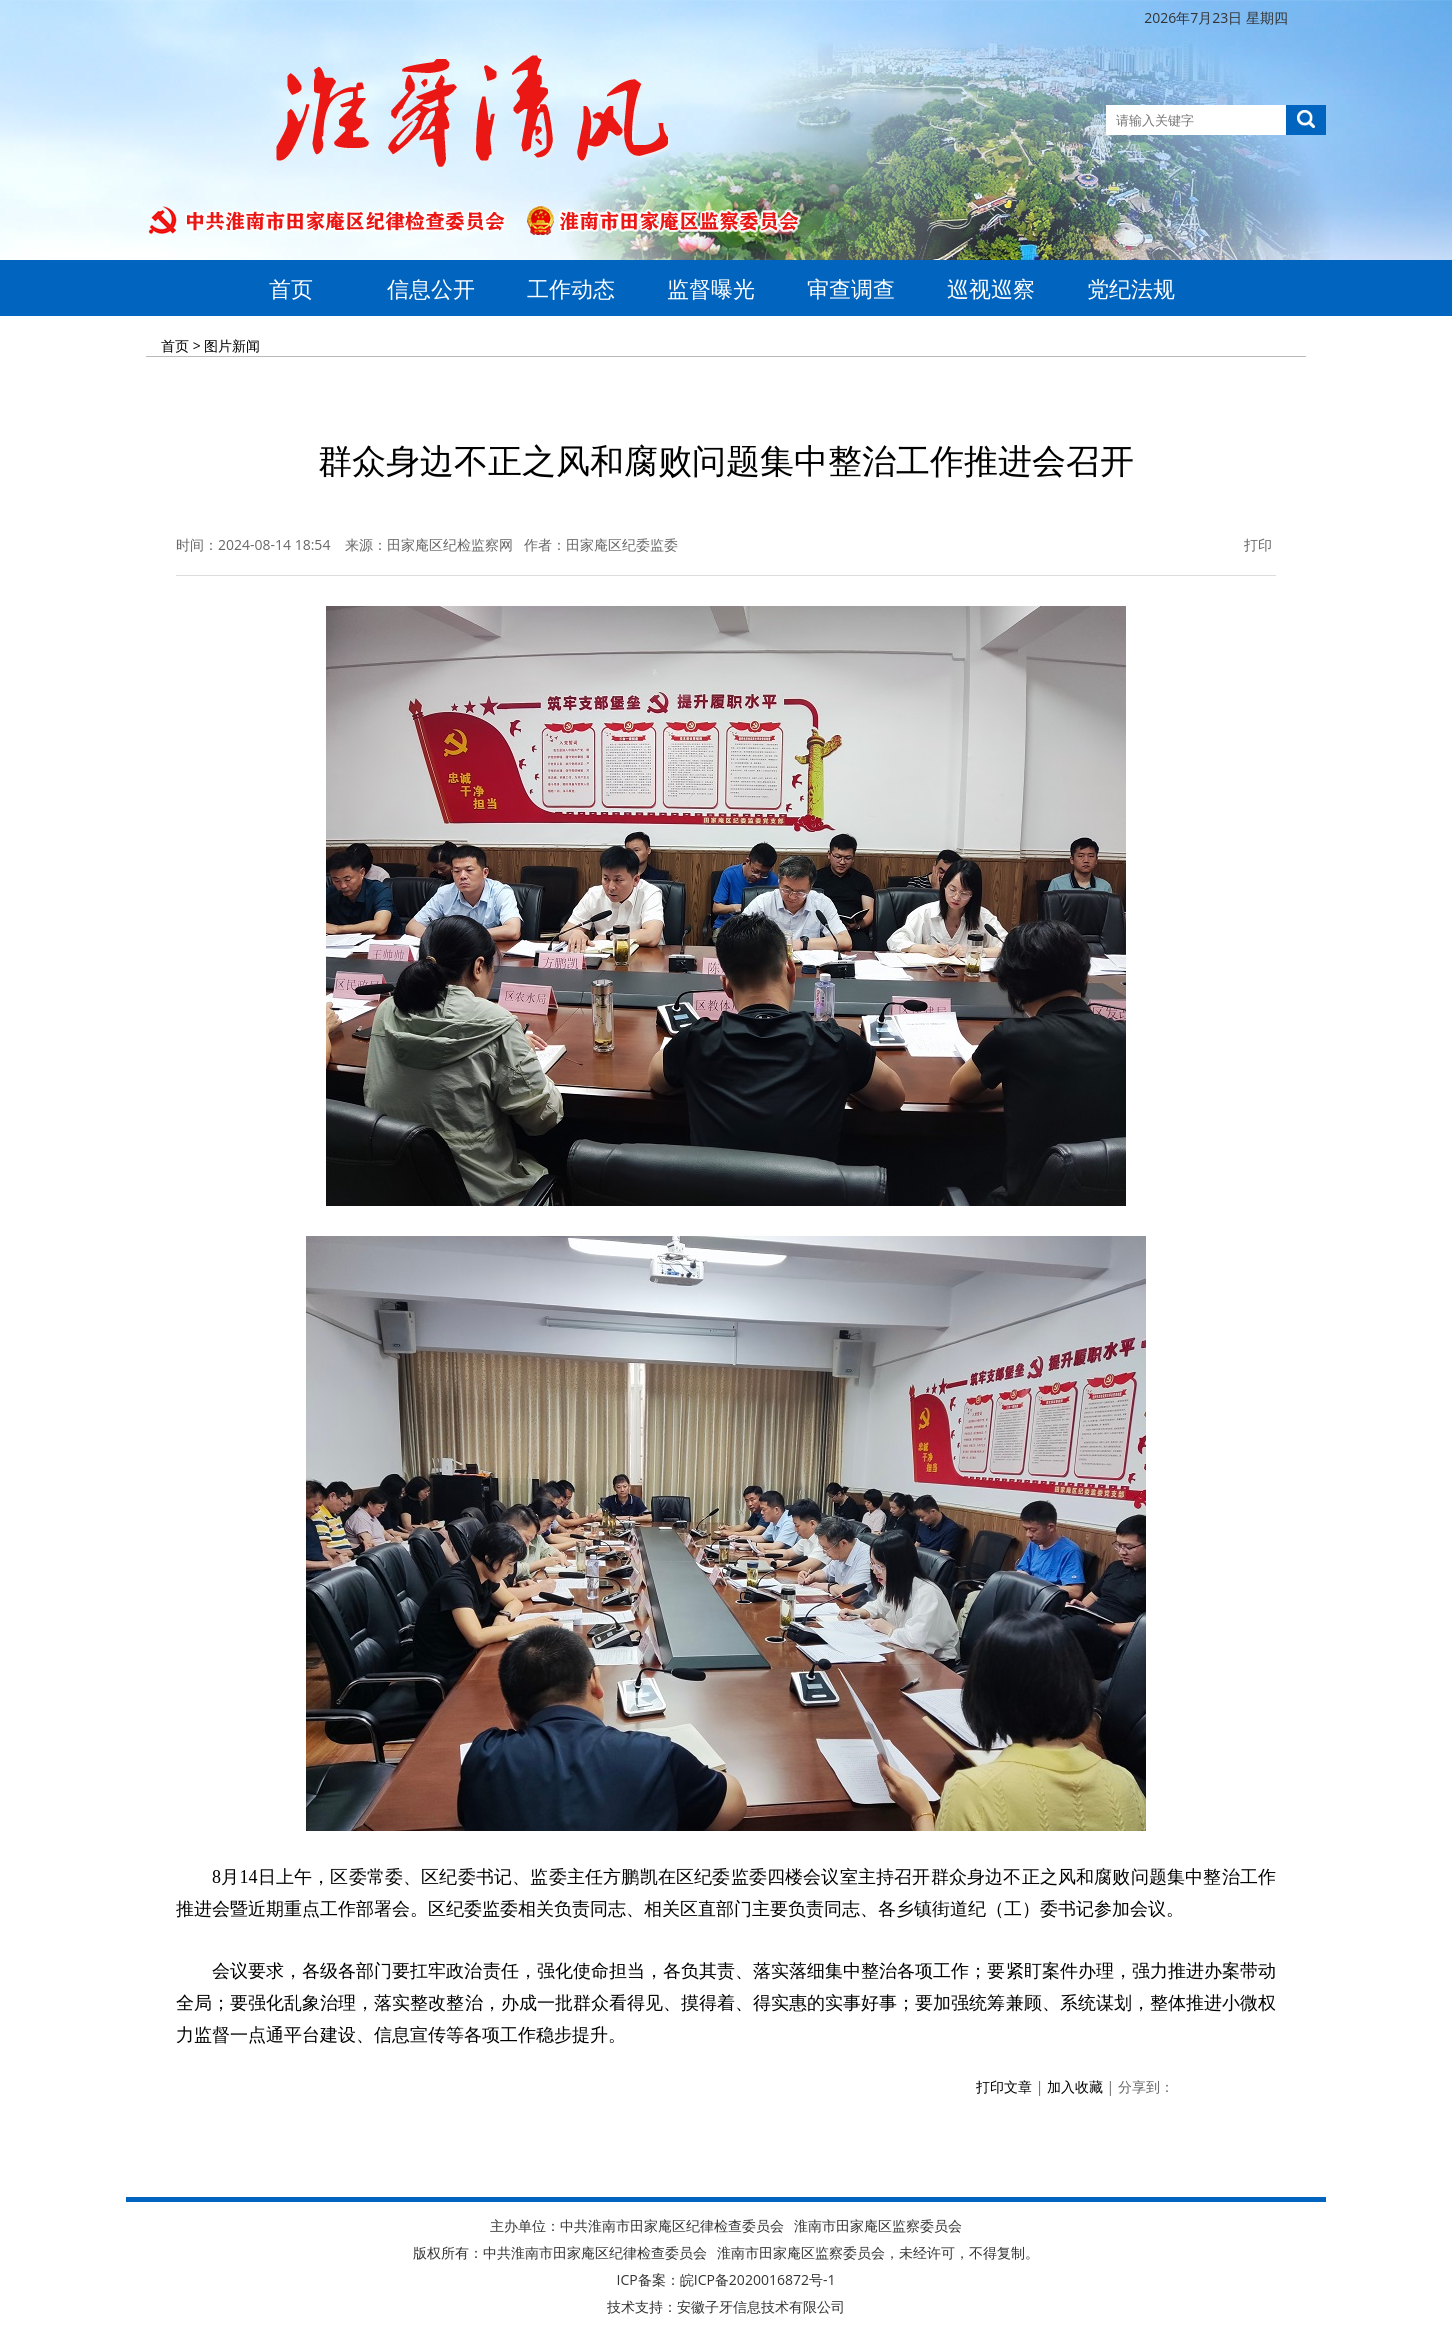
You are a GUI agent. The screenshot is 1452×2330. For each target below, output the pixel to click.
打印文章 (1004, 2086)
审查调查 (851, 288)
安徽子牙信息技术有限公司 (761, 2306)
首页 (291, 288)
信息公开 (431, 288)
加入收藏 (1075, 2086)
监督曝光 (711, 288)
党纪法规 (1131, 288)
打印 (1246, 544)
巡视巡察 (991, 288)
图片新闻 (232, 345)
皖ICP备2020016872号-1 (758, 2279)
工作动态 (571, 288)
